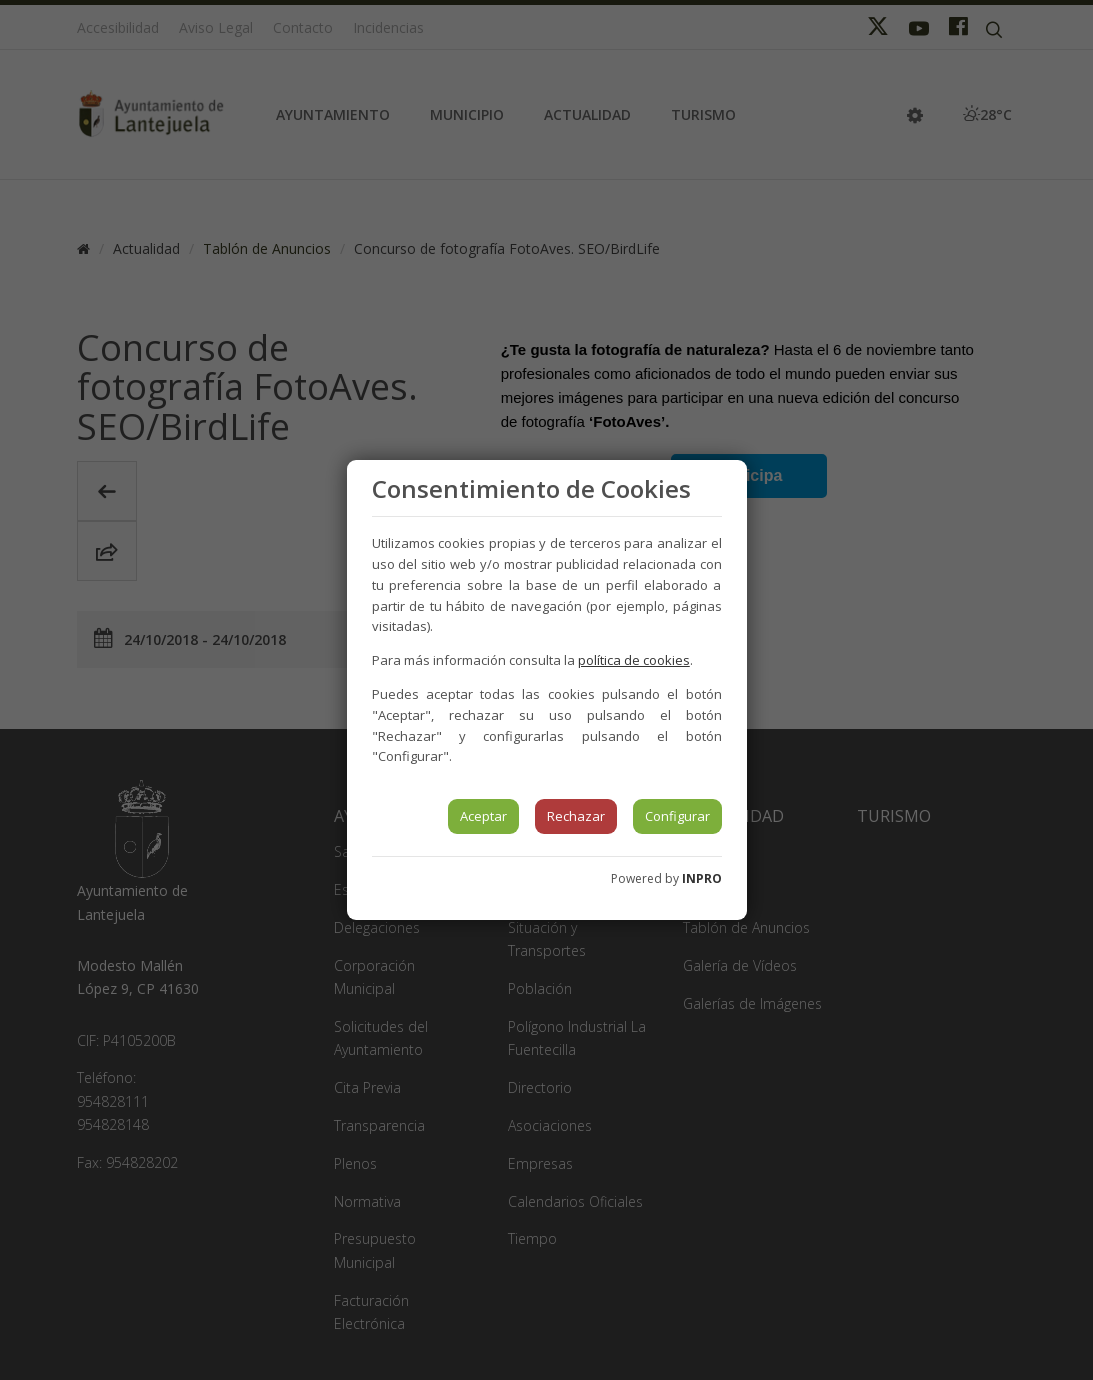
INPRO (702, 878)
